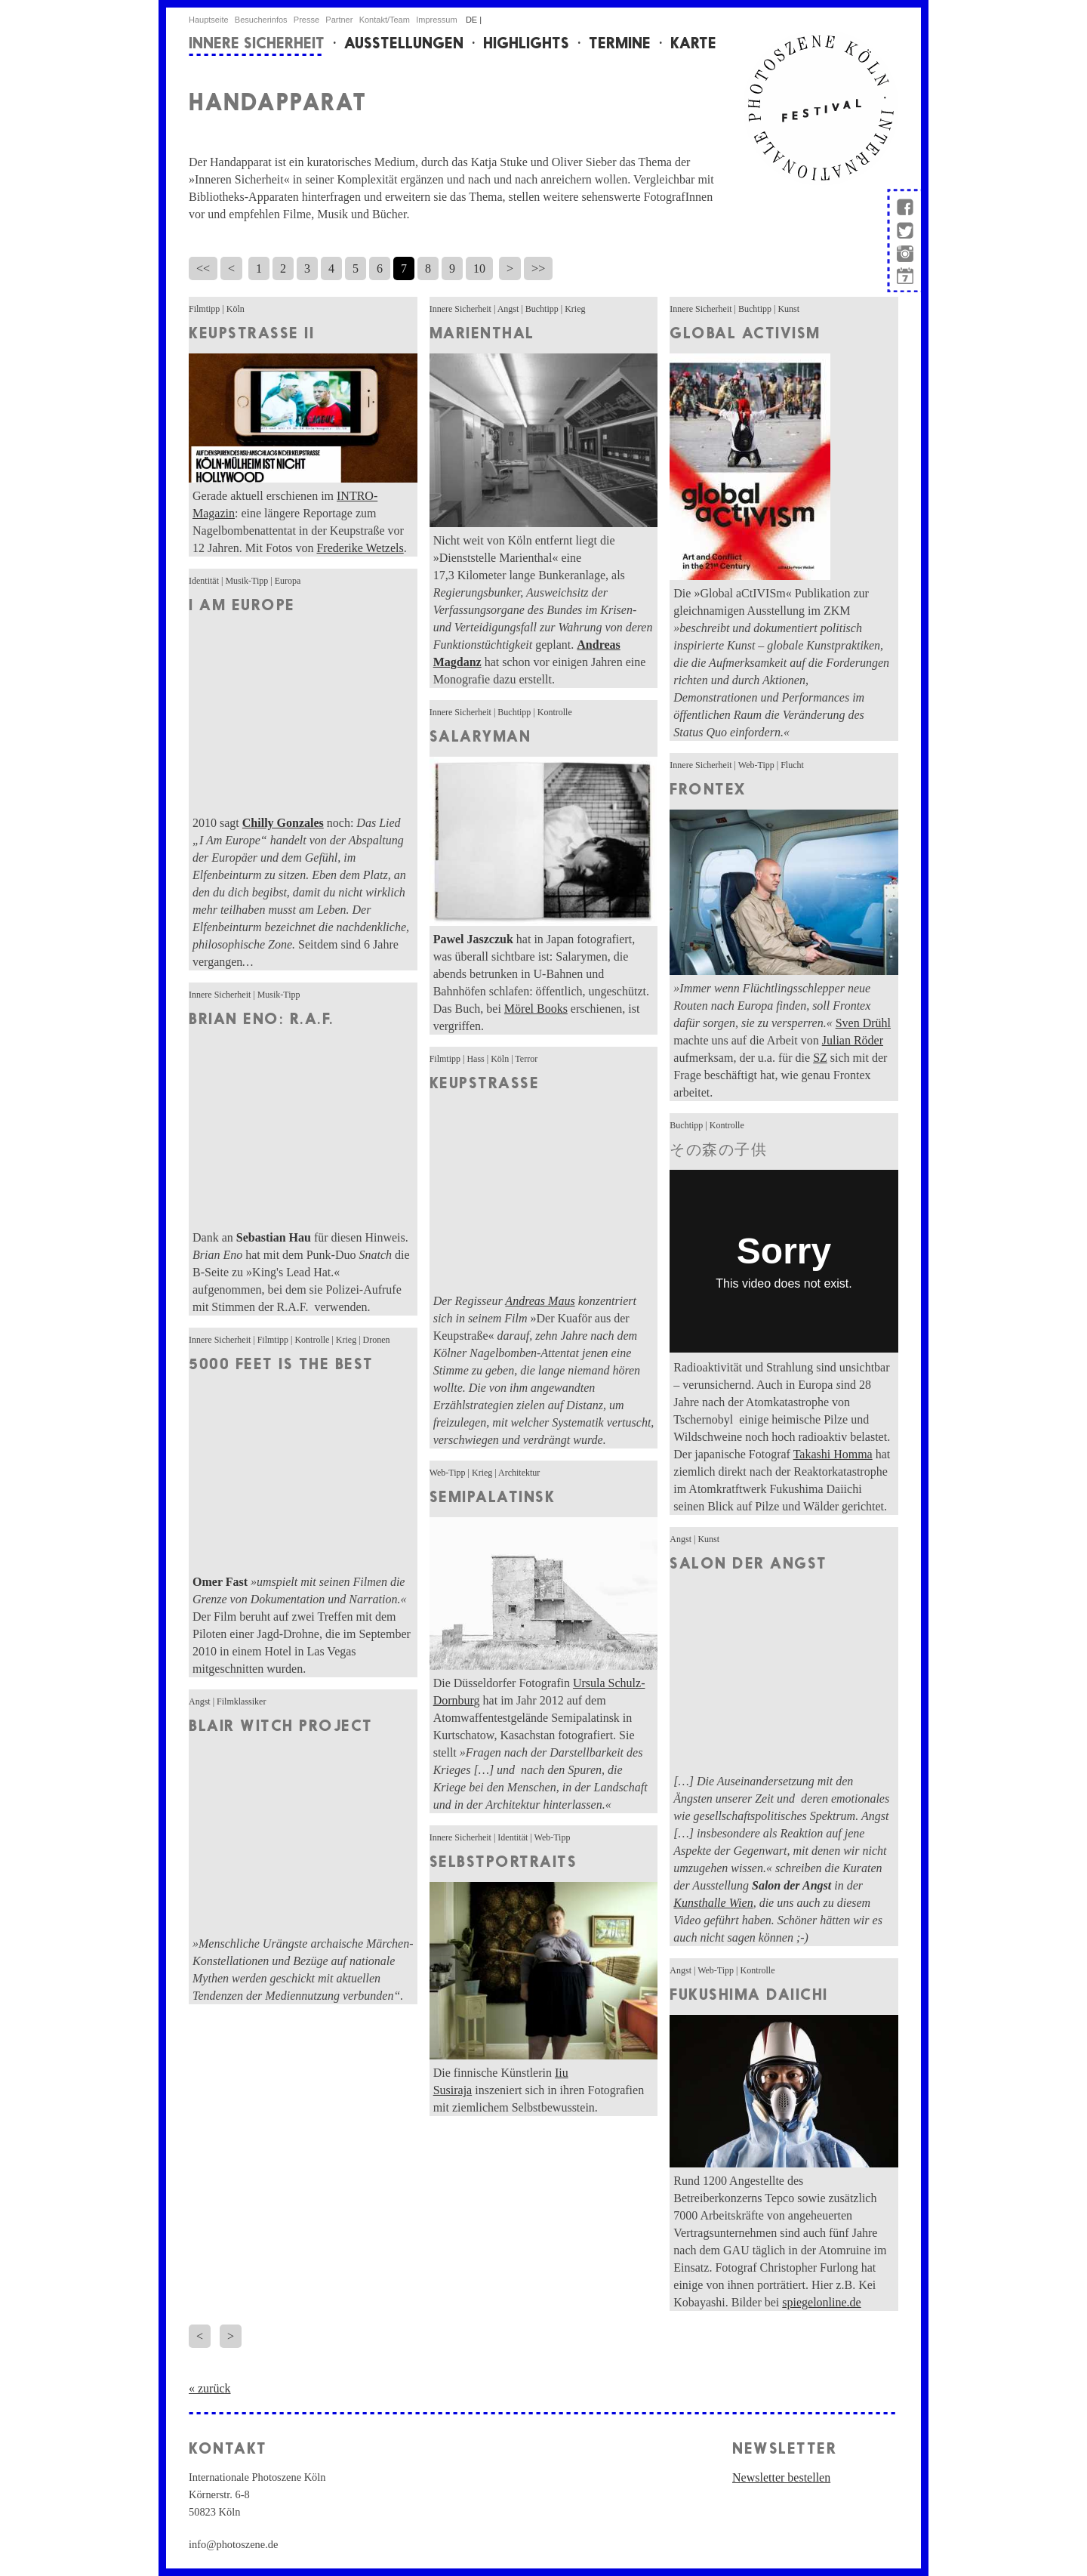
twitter (904, 232)
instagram (904, 255)
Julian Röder (852, 1040)
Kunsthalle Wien (713, 1902)
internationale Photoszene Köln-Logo (821, 107)
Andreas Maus (539, 1300)
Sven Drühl (863, 1023)
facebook (904, 204)
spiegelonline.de (821, 2302)
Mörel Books (536, 1008)
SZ (820, 1057)
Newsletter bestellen (781, 2477)
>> (538, 268)
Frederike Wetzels (359, 547)
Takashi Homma (833, 1454)
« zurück (210, 2388)
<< (203, 268)
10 (479, 268)
